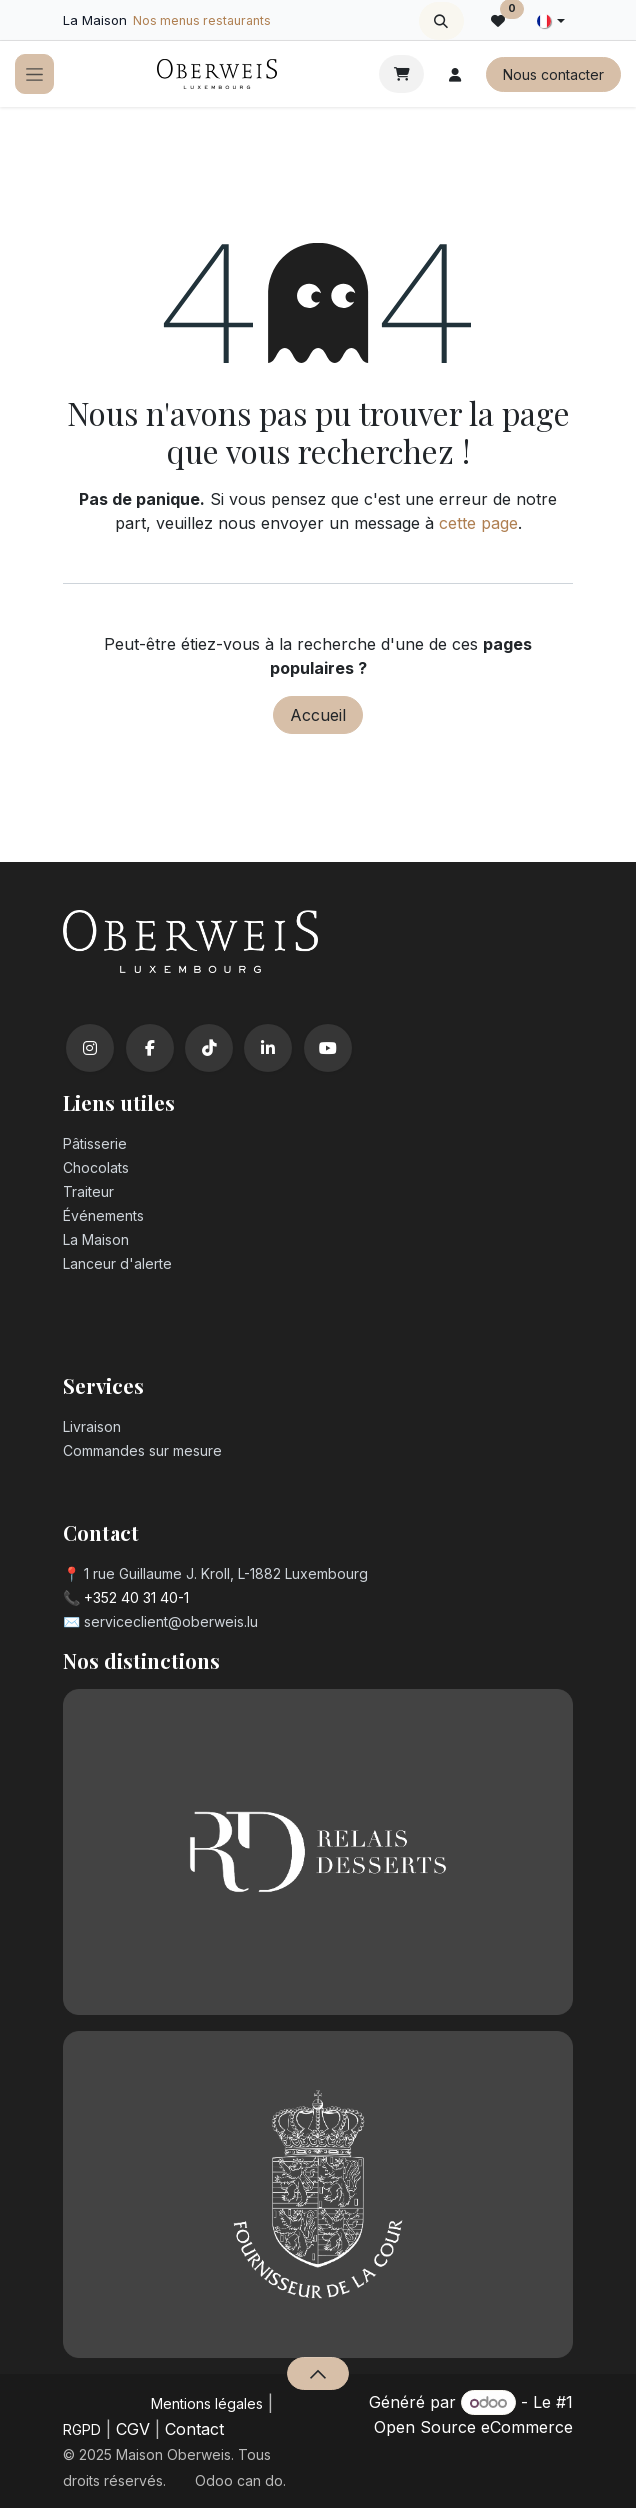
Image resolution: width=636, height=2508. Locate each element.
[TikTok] (209, 1048)
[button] (441, 21)
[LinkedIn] (268, 1048)
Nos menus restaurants (202, 20)
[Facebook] (150, 1048)
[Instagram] (90, 1048)
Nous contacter (553, 74)
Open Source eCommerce (473, 2427)
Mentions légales (207, 2403)
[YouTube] (328, 1048)
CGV (133, 2429)
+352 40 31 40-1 (136, 1597)
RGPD (82, 2429)
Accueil (318, 715)
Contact (194, 2429)
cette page (478, 523)
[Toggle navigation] (34, 74)
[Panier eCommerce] (401, 74)
